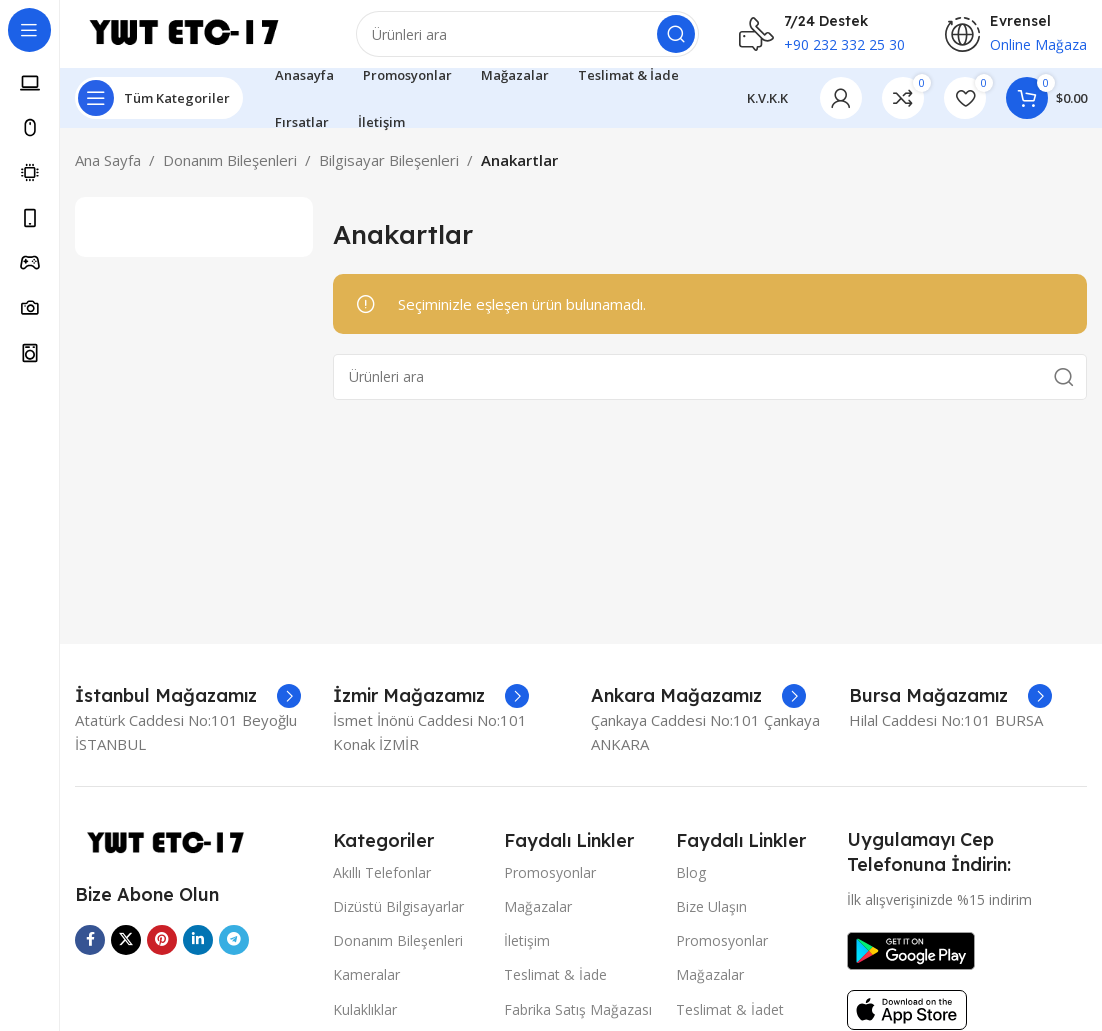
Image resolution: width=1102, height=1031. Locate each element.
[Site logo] (200, 38)
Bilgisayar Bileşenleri (389, 172)
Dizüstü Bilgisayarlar (398, 917)
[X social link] (126, 951)
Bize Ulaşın (711, 917)
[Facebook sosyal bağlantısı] (90, 951)
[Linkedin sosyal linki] (198, 951)
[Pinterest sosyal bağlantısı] (162, 951)
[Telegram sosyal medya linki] (234, 951)
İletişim (527, 952)
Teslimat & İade (555, 986)
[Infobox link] (188, 708)
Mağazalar (538, 917)
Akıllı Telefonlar (382, 883)
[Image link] (175, 854)
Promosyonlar (550, 883)
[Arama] (532, 40)
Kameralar (366, 986)
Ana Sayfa (108, 172)
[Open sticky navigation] (159, 110)
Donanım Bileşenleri (230, 172)
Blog (691, 883)
